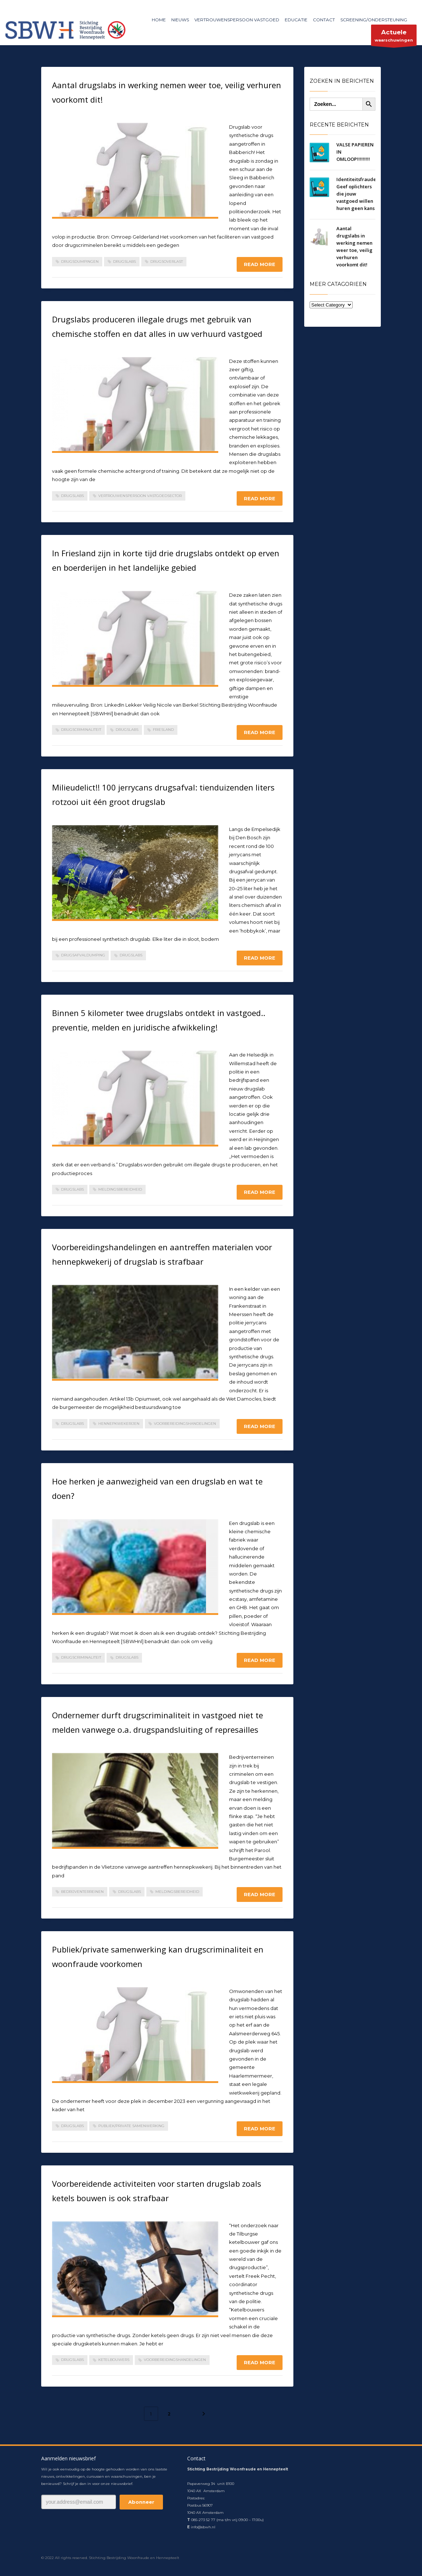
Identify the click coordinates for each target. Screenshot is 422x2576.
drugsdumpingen (80, 261)
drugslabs (124, 261)
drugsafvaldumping (83, 955)
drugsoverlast (166, 261)
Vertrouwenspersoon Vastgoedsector (140, 495)
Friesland (163, 729)
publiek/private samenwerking (131, 2125)
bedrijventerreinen (82, 1891)
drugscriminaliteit (81, 729)
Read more (259, 264)
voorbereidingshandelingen (185, 1423)
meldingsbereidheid (120, 1189)
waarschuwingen (394, 37)
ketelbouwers (113, 2359)
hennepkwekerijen (118, 1423)
